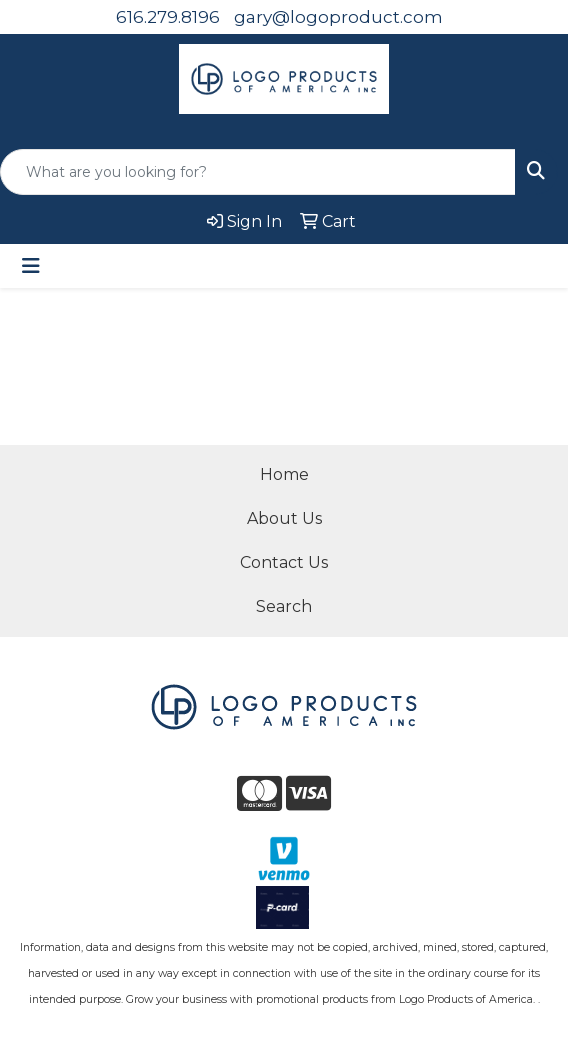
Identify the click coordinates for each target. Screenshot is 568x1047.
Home (284, 474)
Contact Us (284, 562)
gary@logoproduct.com (338, 17)
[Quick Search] (258, 172)
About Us (284, 518)
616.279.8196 (168, 17)
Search (284, 606)
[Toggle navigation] (31, 266)
